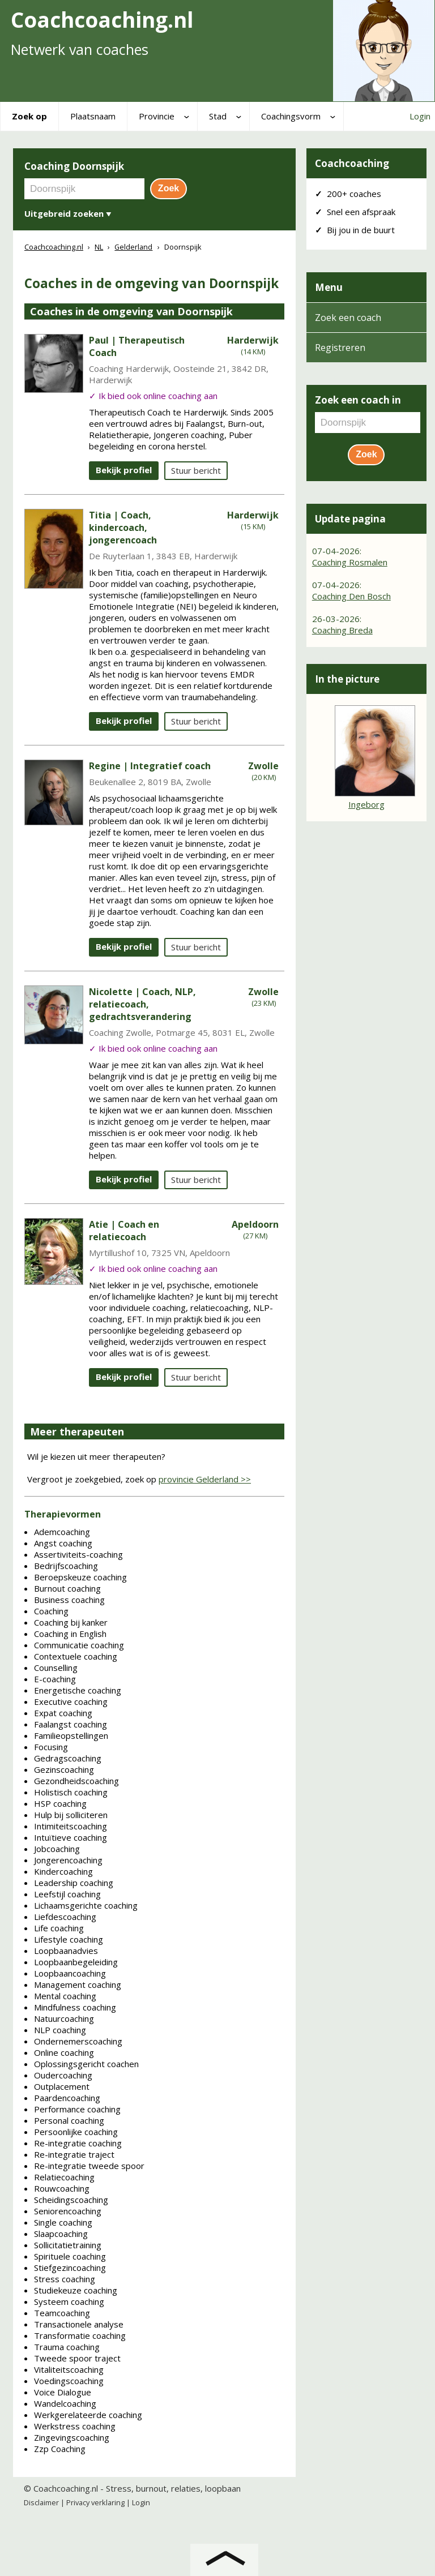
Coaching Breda (342, 630)
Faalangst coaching (70, 1724)
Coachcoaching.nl (65, 2488)
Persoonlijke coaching (76, 2131)
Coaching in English (70, 1633)
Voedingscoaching (69, 2380)
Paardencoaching (67, 2097)
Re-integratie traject (74, 2154)
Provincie (156, 116)
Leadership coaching (73, 1882)
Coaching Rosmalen (349, 562)
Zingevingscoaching (71, 2437)
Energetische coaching (77, 1690)
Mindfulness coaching (75, 2007)
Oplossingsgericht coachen (86, 2063)
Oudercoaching (63, 2075)
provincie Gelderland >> (205, 1479)
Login (420, 116)
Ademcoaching (62, 1531)
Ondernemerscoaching (78, 2041)
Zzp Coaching (60, 2448)
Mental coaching (65, 1995)
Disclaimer (41, 2502)
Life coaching (59, 1928)
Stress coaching (64, 2278)
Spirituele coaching (70, 2256)
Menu (329, 287)
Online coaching (64, 2052)
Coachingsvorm (291, 116)
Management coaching (77, 1984)
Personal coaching (69, 2120)
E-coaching (55, 1679)
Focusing (51, 1746)
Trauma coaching (67, 2346)
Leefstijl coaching (67, 1894)
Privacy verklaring (95, 2502)
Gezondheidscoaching (76, 1780)
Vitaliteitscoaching (69, 2369)
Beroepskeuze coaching (80, 1577)
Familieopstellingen (71, 1735)
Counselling (56, 1667)
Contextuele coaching (75, 1656)
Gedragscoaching (67, 1758)
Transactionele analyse (78, 2324)
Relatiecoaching (64, 2177)
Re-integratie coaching (78, 2143)
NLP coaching (60, 2029)
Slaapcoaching (61, 2233)
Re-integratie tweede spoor (89, 2165)
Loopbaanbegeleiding (76, 1962)
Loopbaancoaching (70, 1973)
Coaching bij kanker (71, 1622)
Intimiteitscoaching (70, 1826)
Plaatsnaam (93, 116)
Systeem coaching (69, 2301)
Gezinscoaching (64, 1769)
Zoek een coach (348, 317)
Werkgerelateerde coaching (88, 2414)
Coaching (51, 1611)
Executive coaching (71, 1701)
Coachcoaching (352, 163)
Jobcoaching (57, 1848)
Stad (218, 116)
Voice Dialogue (62, 2392)
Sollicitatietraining (67, 2245)
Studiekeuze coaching (75, 2290)
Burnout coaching (67, 1588)
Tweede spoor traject (77, 2358)
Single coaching (63, 2222)
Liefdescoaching (65, 1916)
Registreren (340, 347)
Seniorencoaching (67, 2211)
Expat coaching (63, 1712)
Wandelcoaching (65, 2403)
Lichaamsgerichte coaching (86, 1905)
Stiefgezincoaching (70, 2267)
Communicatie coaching (79, 1645)
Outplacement (61, 2086)
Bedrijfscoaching (66, 1565)
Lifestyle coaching (68, 1939)
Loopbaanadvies (66, 1950)
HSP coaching (60, 1803)
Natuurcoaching (64, 2018)
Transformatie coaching (80, 2335)
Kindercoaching (63, 1871)
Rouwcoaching (61, 2188)
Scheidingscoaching (71, 2199)
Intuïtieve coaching (70, 1837)
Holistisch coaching (71, 1792)
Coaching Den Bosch (351, 596)
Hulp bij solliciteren (71, 1814)
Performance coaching (77, 2109)
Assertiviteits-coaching (78, 1554)
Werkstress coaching (75, 2426)
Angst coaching (63, 1543)
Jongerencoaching (68, 1860)
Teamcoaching (62, 2312)
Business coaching (69, 1599)
